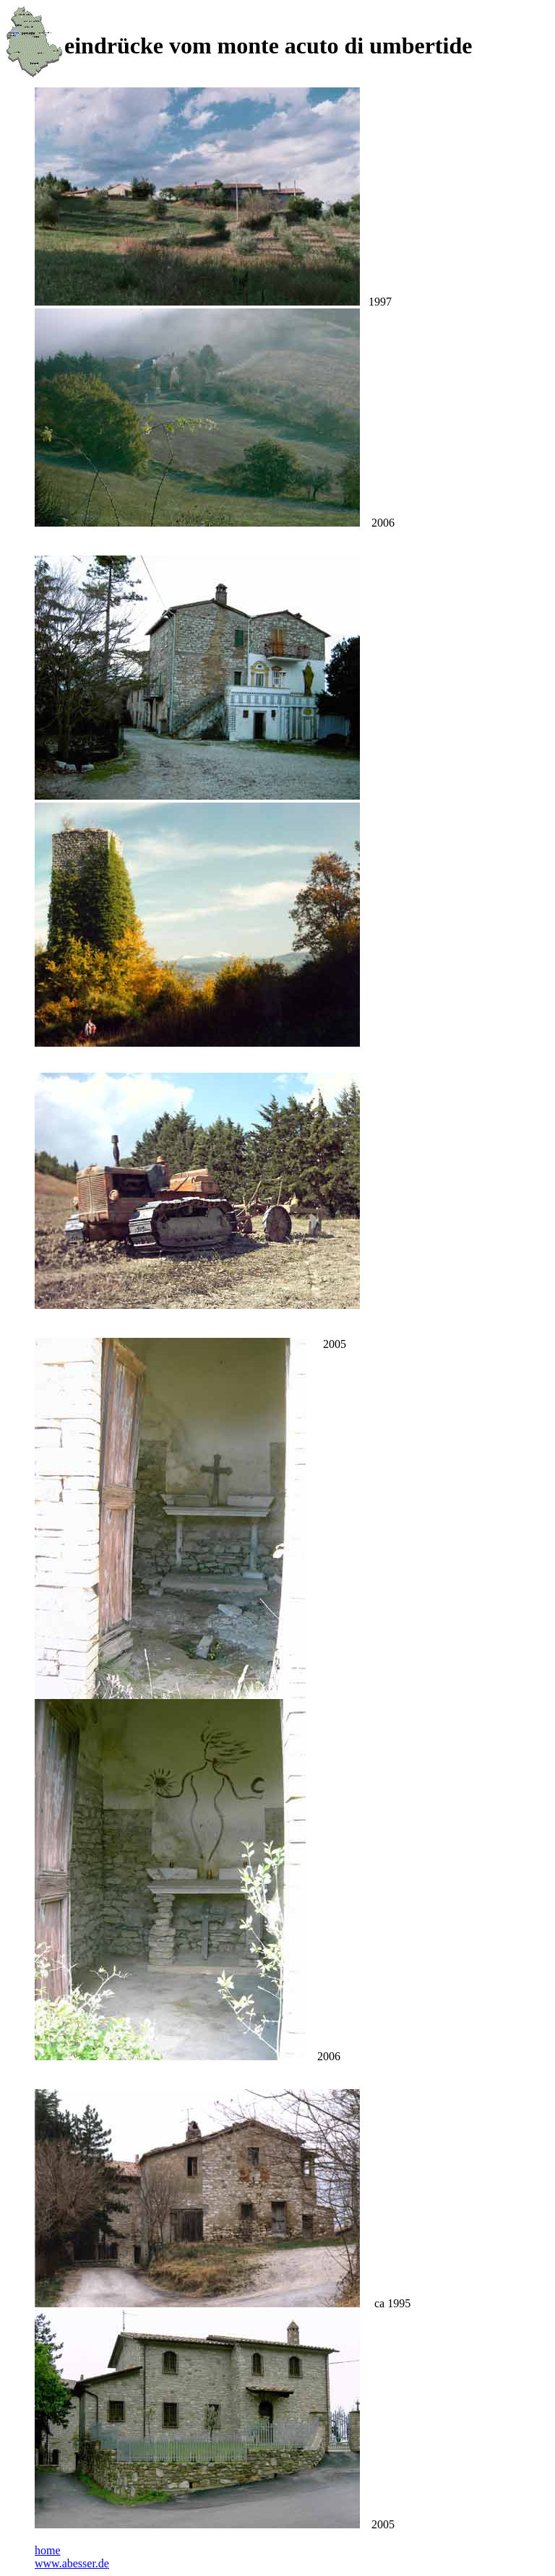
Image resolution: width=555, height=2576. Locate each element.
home (48, 2550)
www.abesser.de (72, 2563)
